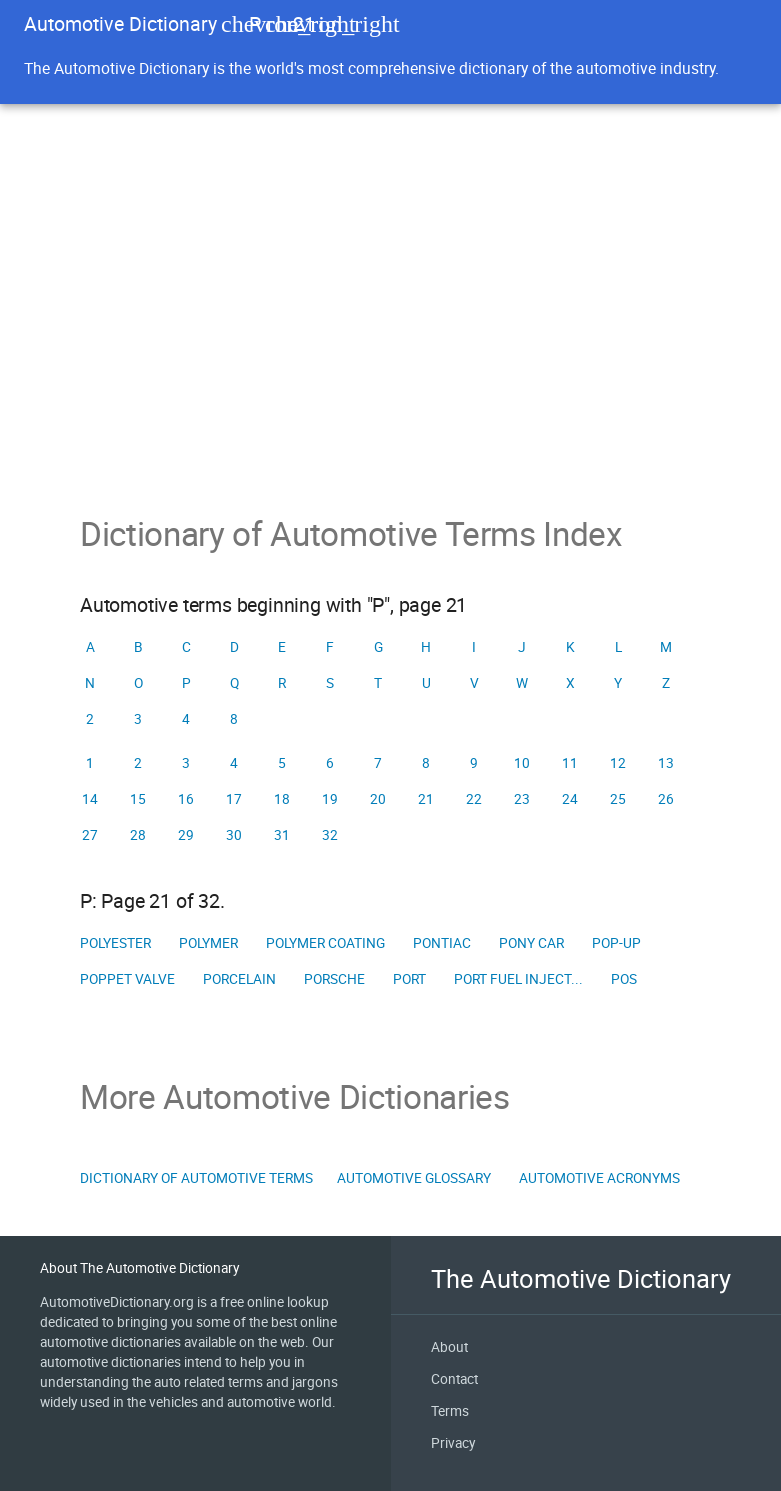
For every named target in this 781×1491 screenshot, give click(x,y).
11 (570, 763)
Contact (454, 1379)
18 (282, 799)
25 (618, 799)
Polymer (208, 943)
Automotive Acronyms (599, 1178)
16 (186, 799)
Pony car (531, 943)
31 (282, 835)
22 (474, 799)
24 (570, 799)
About (449, 1347)
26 (666, 799)
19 (330, 799)
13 (666, 763)
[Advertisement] (390, 364)
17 (234, 799)
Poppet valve (127, 979)
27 (90, 835)
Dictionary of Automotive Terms (196, 1178)
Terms (450, 1411)
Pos (624, 979)
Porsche (334, 979)
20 (378, 799)
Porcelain (239, 979)
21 (426, 799)
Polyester (115, 943)
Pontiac (442, 943)
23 (522, 799)
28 (138, 835)
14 (90, 799)
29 (186, 835)
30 (234, 835)
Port (409, 979)
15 (138, 799)
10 (522, 763)
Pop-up (616, 943)
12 (618, 763)
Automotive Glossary (414, 1178)
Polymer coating (325, 943)
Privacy (453, 1443)
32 (330, 835)
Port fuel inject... (518, 979)
